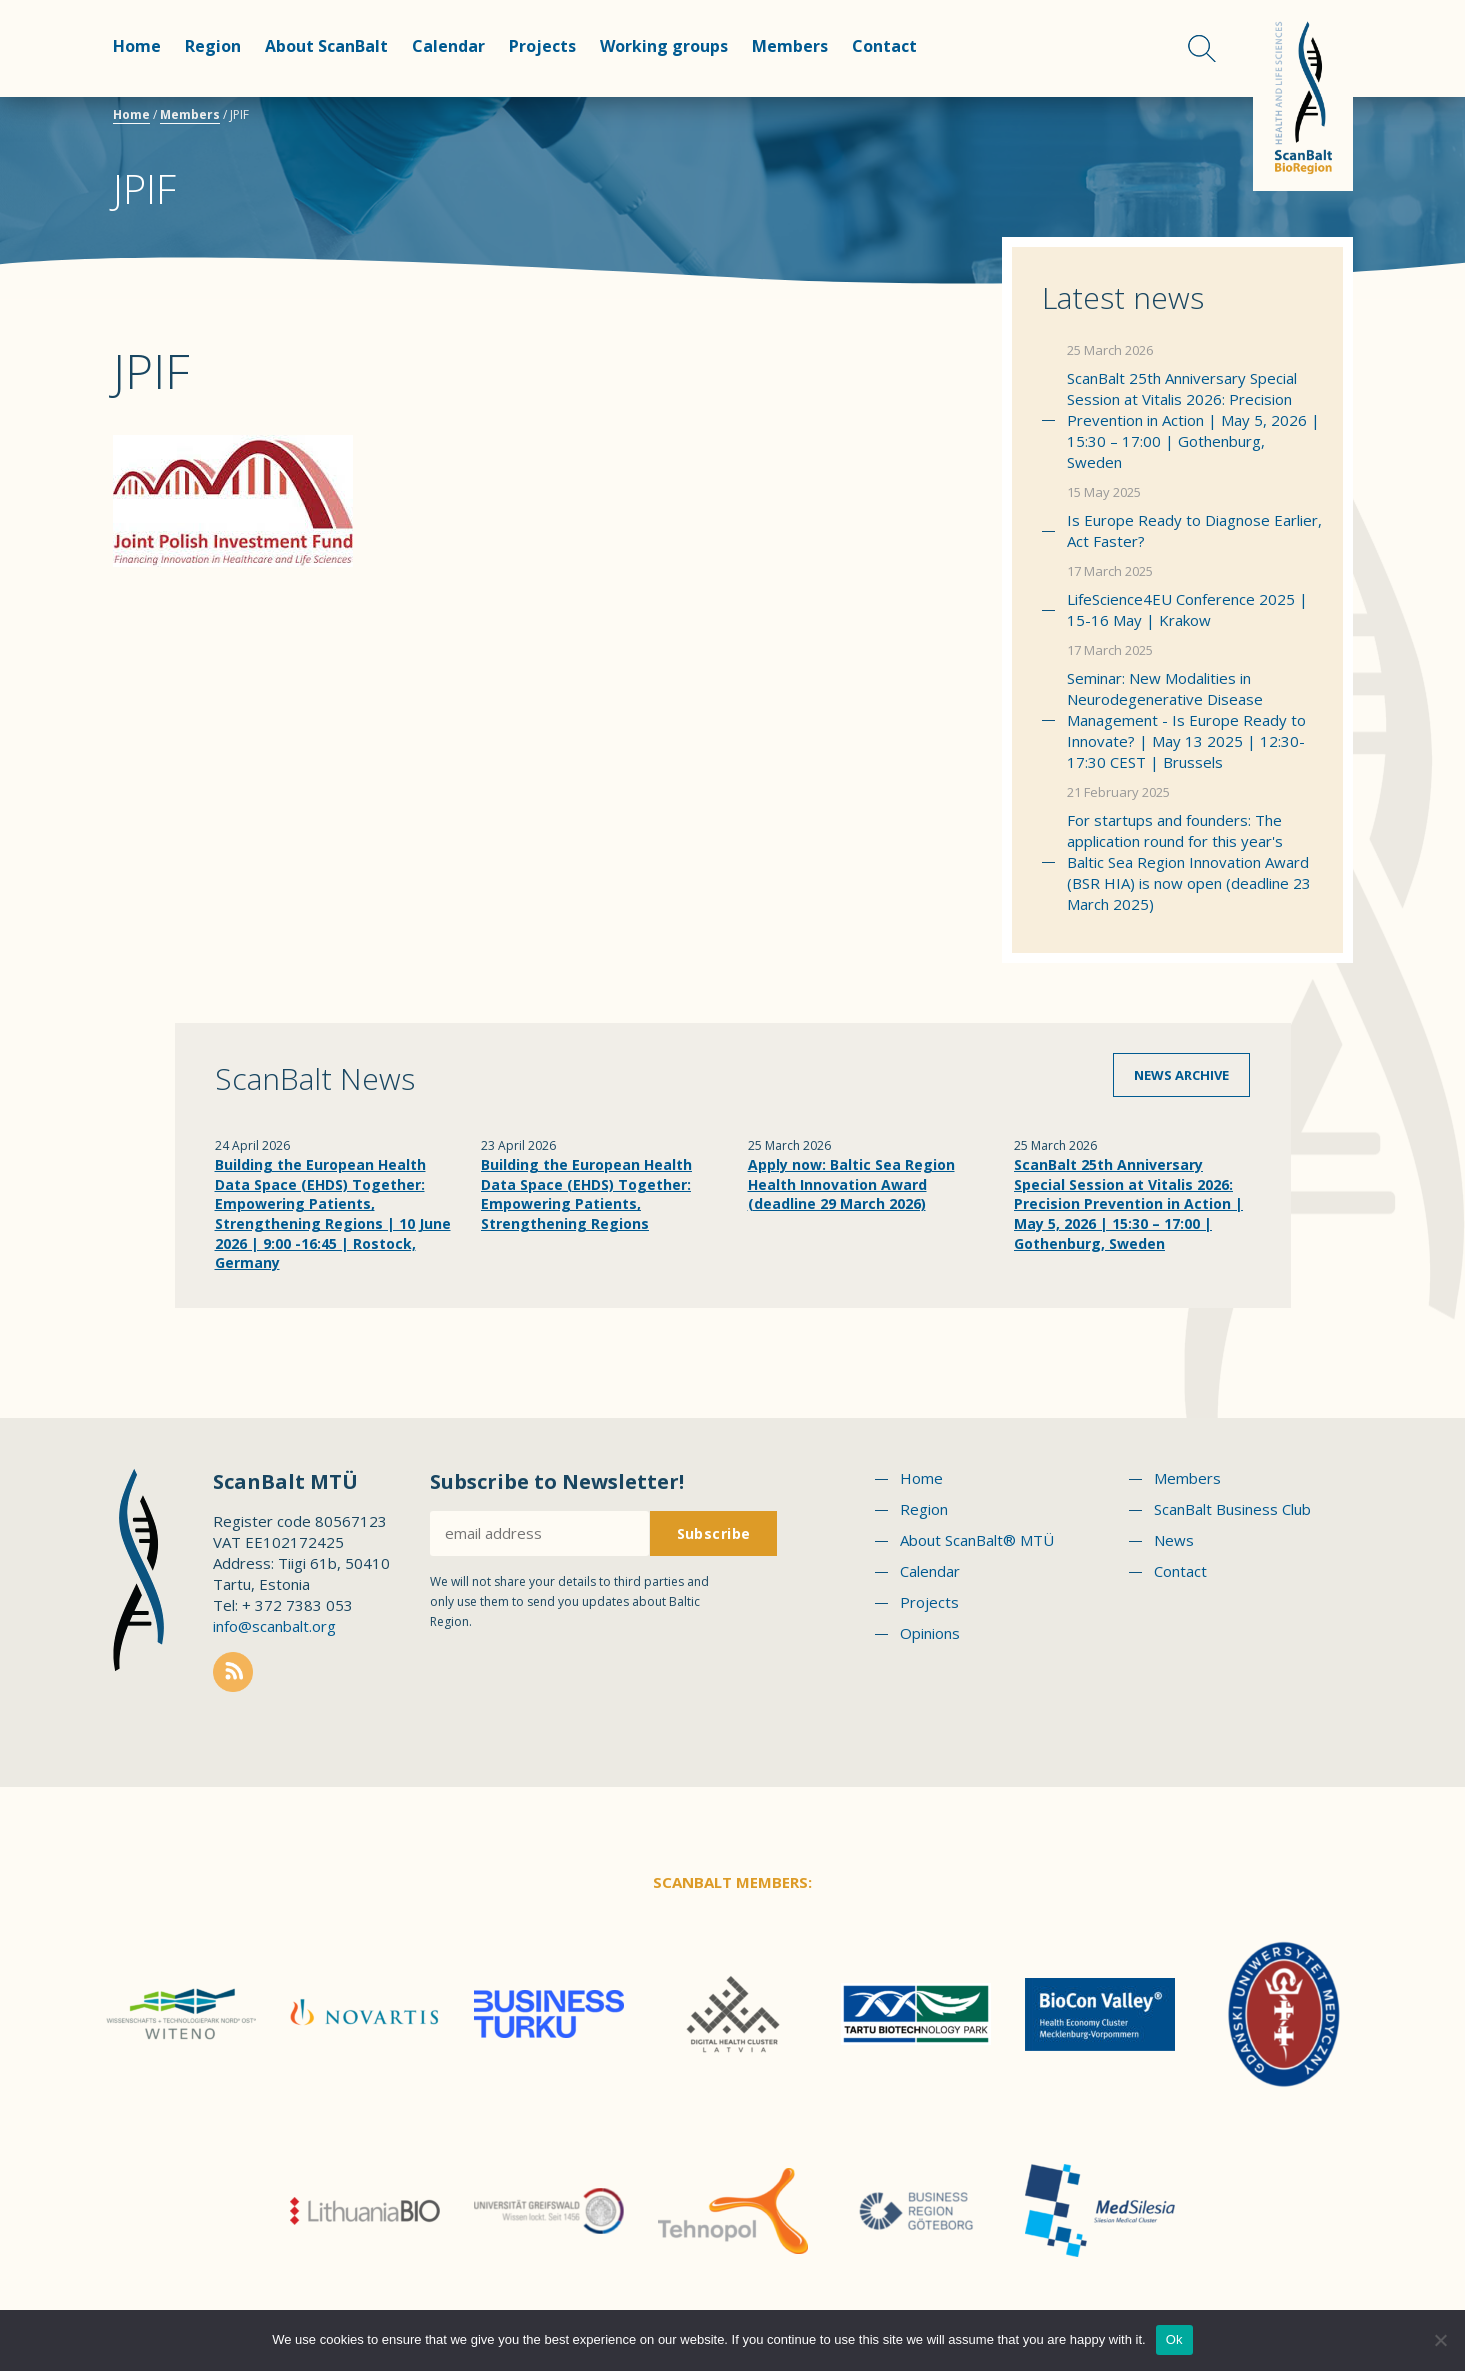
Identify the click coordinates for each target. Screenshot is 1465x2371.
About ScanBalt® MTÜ (977, 1540)
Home (137, 46)
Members (790, 46)
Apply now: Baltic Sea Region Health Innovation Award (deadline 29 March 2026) (851, 1184)
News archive (1181, 1075)
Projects (542, 46)
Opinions (930, 1633)
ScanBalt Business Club (1232, 1509)
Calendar (448, 46)
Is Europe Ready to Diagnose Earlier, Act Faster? (1194, 530)
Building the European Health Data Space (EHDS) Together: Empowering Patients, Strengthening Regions (586, 1194)
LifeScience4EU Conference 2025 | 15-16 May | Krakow (1187, 609)
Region (213, 46)
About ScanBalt (326, 46)
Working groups (664, 46)
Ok (1174, 2339)
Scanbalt (1303, 95)
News (1174, 1540)
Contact (884, 46)
